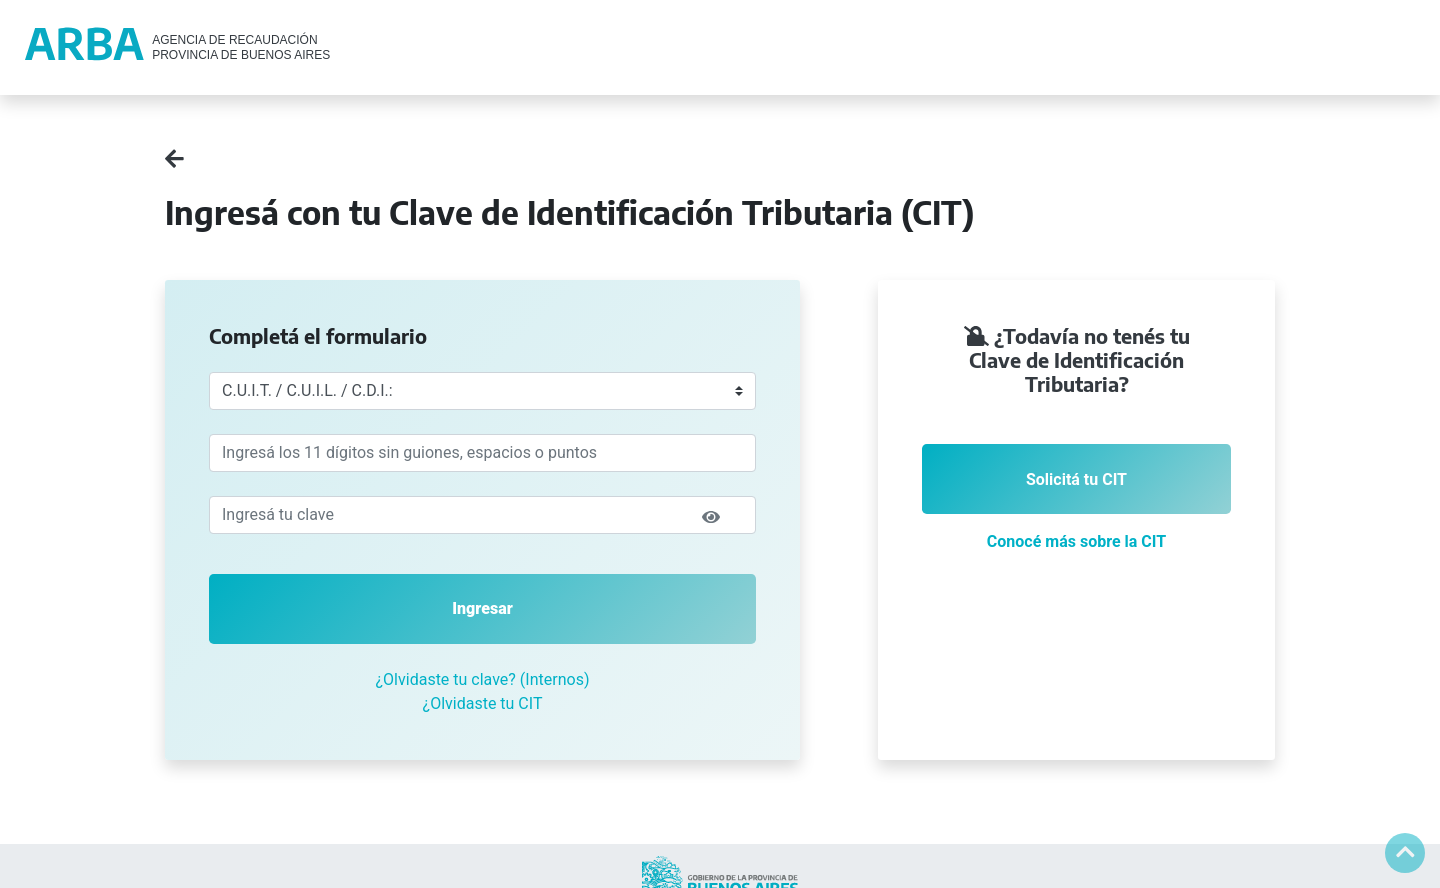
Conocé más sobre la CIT (1076, 541)
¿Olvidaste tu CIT (483, 703)
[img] (711, 517)
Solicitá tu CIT (1076, 479)
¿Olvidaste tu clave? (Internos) (483, 679)
